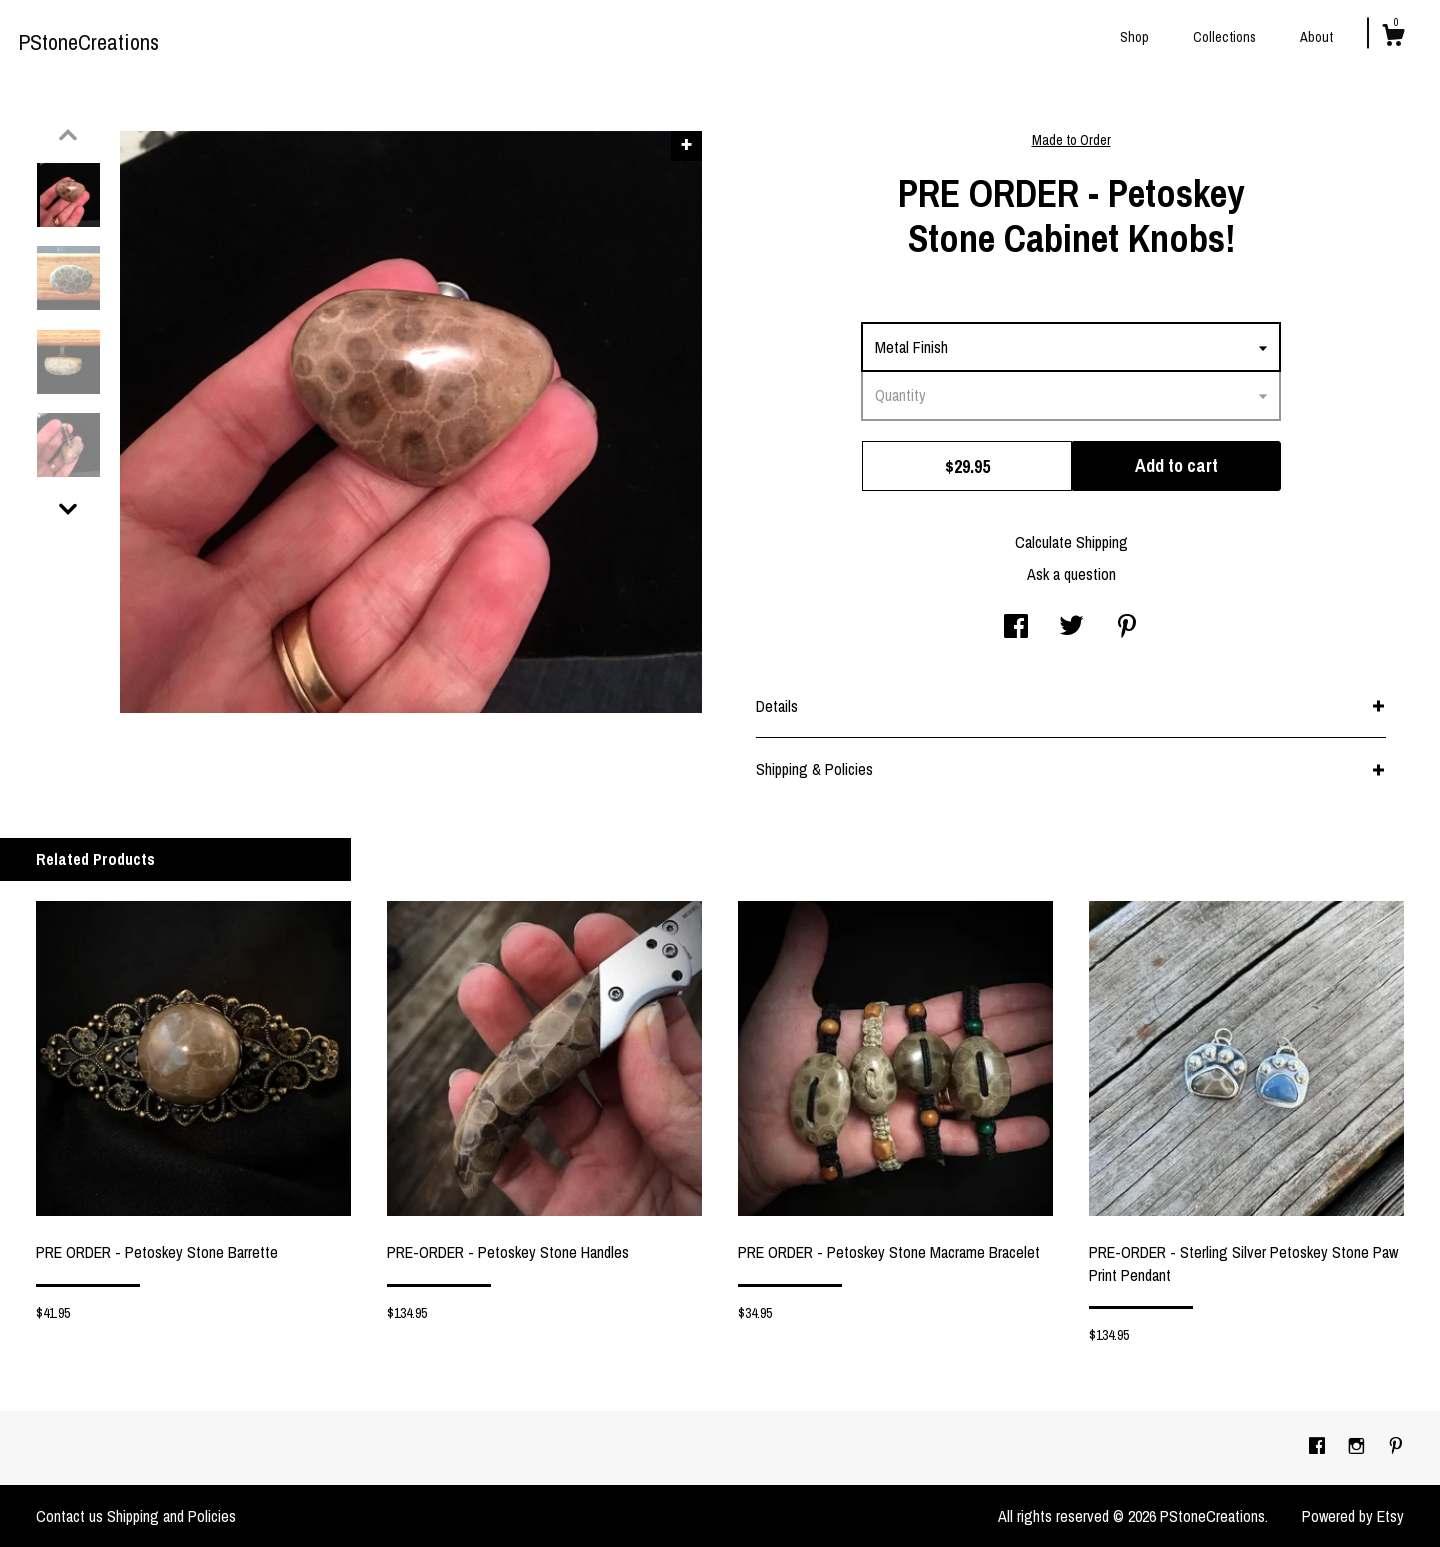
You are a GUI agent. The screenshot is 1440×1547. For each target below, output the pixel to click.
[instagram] (1358, 1447)
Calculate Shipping (1071, 542)
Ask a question (1071, 574)
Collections (1224, 37)
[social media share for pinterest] (1127, 628)
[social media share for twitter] (1071, 628)
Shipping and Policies (171, 1516)
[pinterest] (1396, 1447)
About (1316, 37)
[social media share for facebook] (1016, 628)
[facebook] (1319, 1447)
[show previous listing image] (68, 135)
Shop (1134, 37)
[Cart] (1393, 38)
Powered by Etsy (1353, 1516)
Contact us (69, 1516)
